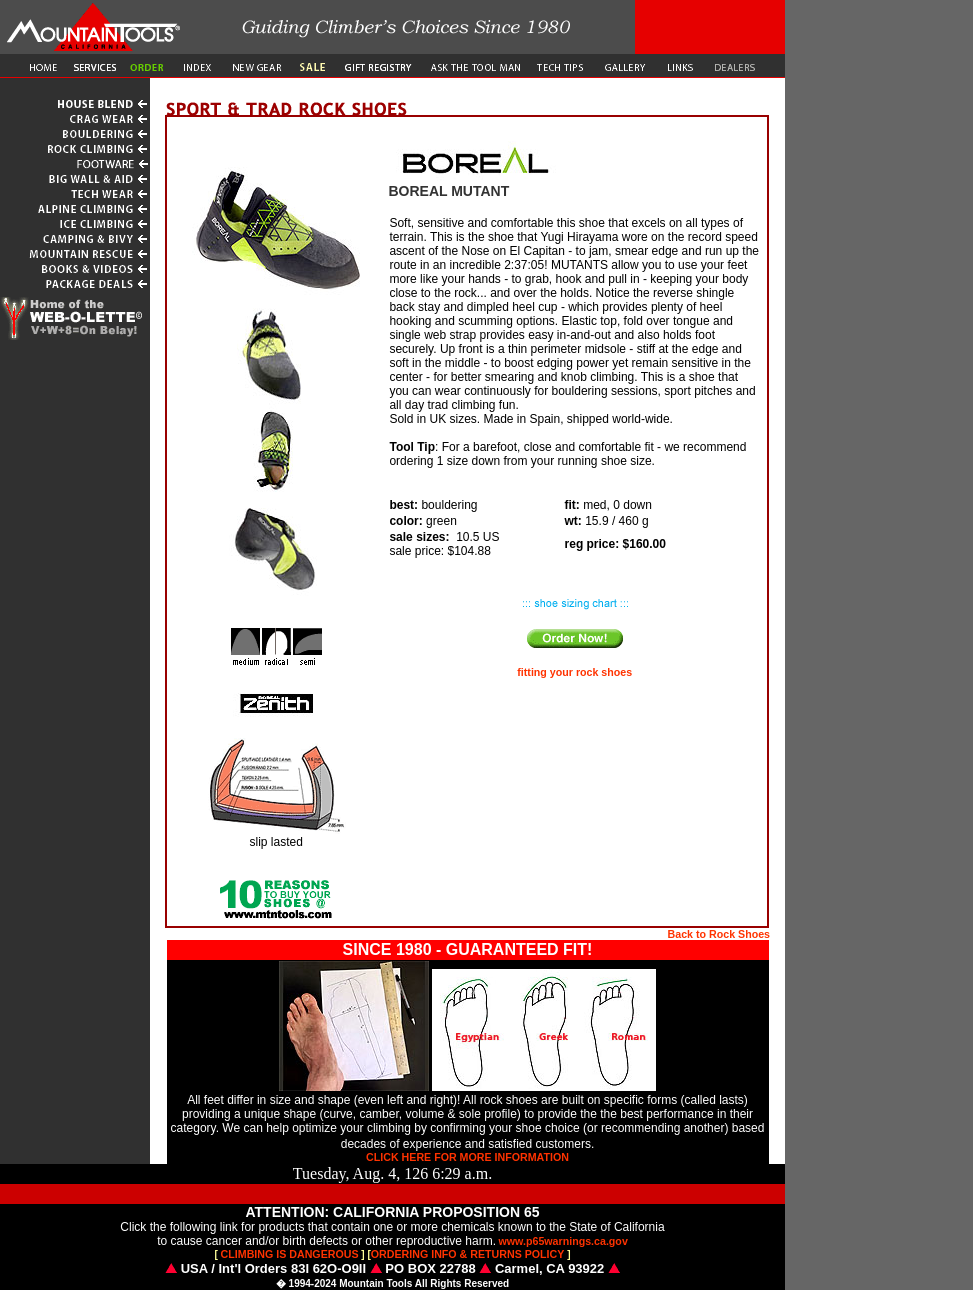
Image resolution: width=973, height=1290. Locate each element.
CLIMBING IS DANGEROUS (290, 1254)
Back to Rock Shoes (719, 934)
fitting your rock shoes (574, 672)
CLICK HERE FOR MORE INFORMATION (467, 1157)
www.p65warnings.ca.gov (563, 1241)
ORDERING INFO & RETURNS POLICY (468, 1254)
